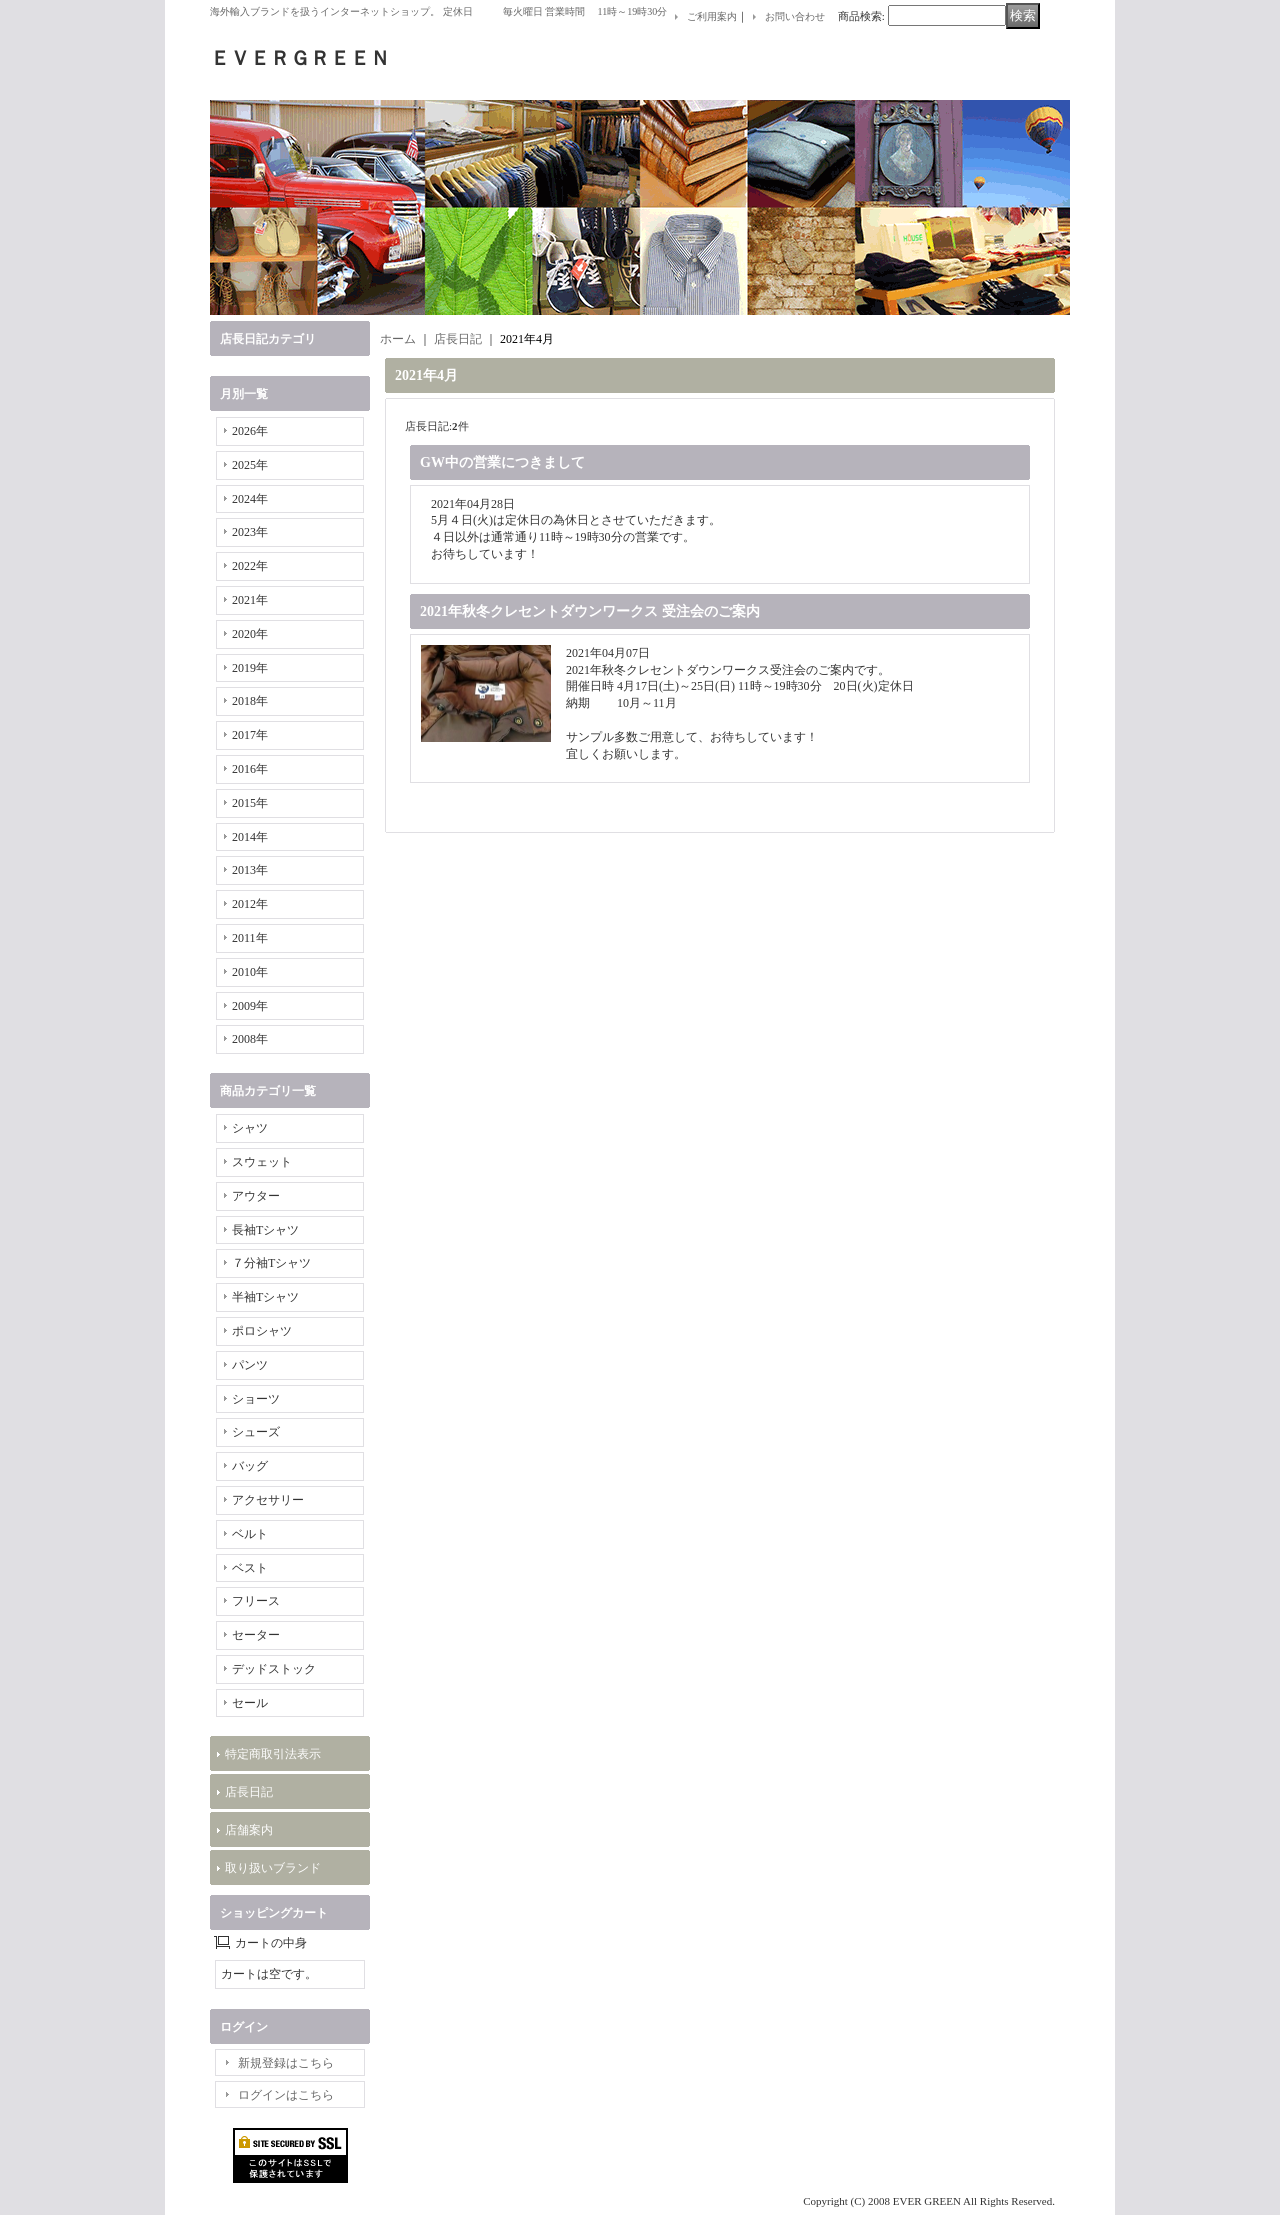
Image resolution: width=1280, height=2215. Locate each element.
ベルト (250, 1534)
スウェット (262, 1162)
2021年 (250, 600)
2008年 (250, 1039)
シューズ (256, 1432)
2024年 (250, 499)
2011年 (250, 938)
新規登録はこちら (286, 2063)
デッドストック (274, 1669)
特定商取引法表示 (273, 1754)
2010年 (250, 972)
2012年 (250, 904)
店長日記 (249, 1792)
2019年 (250, 668)
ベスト (250, 1568)
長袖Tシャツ (265, 1230)
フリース (256, 1601)
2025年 (250, 465)
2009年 (250, 1006)
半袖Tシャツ (265, 1297)
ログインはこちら (286, 2095)
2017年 (250, 735)
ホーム (398, 339)
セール (250, 1703)
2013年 (250, 870)
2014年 (250, 837)
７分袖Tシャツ (271, 1263)
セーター (256, 1635)
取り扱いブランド (273, 1868)
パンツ (250, 1365)
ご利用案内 (712, 16)
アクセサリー (268, 1500)
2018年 (250, 701)
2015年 (250, 803)
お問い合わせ (795, 16)
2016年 (250, 769)
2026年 (250, 431)
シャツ (250, 1128)
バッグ (250, 1466)
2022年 (250, 566)
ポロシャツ (262, 1331)
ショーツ (256, 1399)
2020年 (250, 634)
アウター (256, 1196)
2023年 (250, 532)
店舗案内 (249, 1830)
